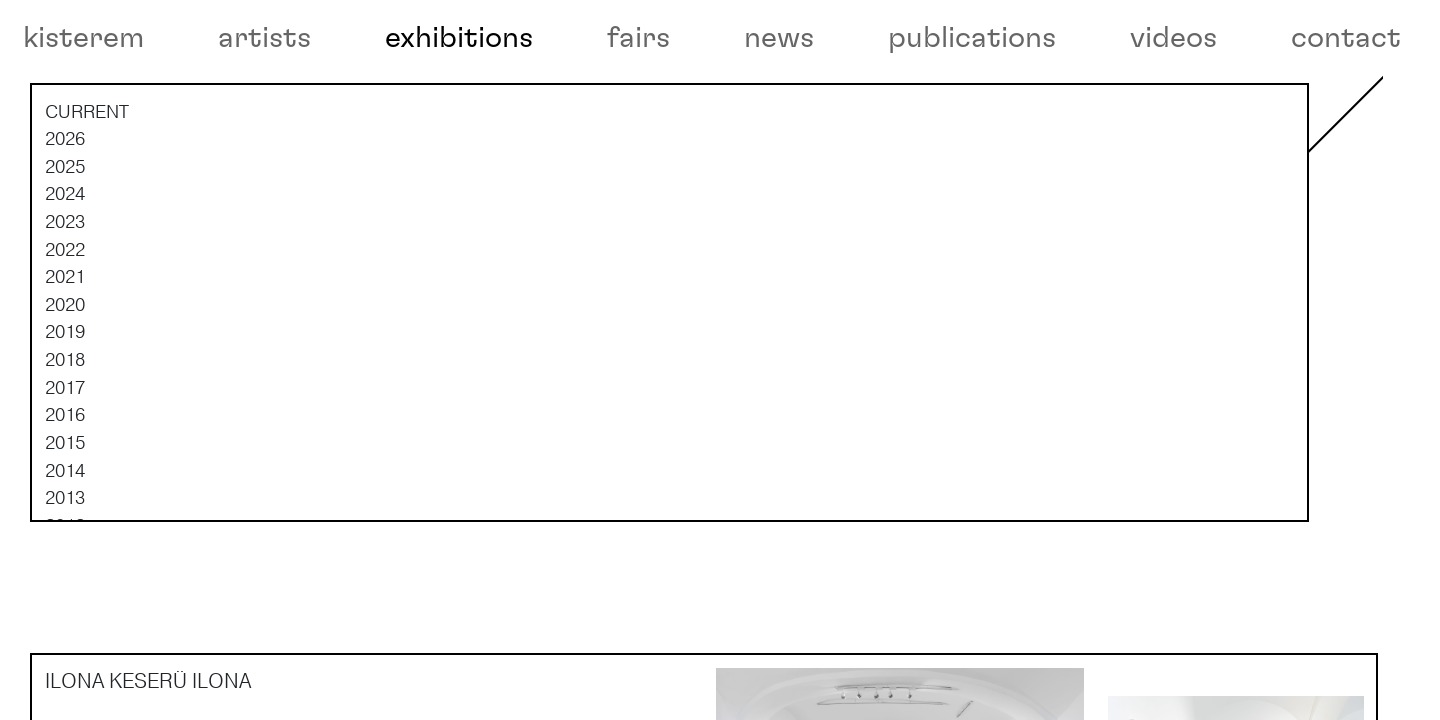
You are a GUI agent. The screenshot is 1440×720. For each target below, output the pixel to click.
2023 (65, 289)
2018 (65, 427)
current (87, 178)
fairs (638, 38)
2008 (65, 703)
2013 (65, 565)
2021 (65, 344)
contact (1346, 38)
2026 (65, 206)
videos (1173, 38)
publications (972, 38)
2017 (65, 454)
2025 (65, 234)
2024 (65, 261)
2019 (65, 399)
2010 (65, 648)
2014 (65, 537)
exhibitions (459, 38)
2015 (65, 510)
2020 (65, 372)
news (779, 38)
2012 (65, 592)
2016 (65, 482)
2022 (65, 316)
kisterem (83, 38)
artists (264, 38)
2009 (65, 675)
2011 (65, 620)
